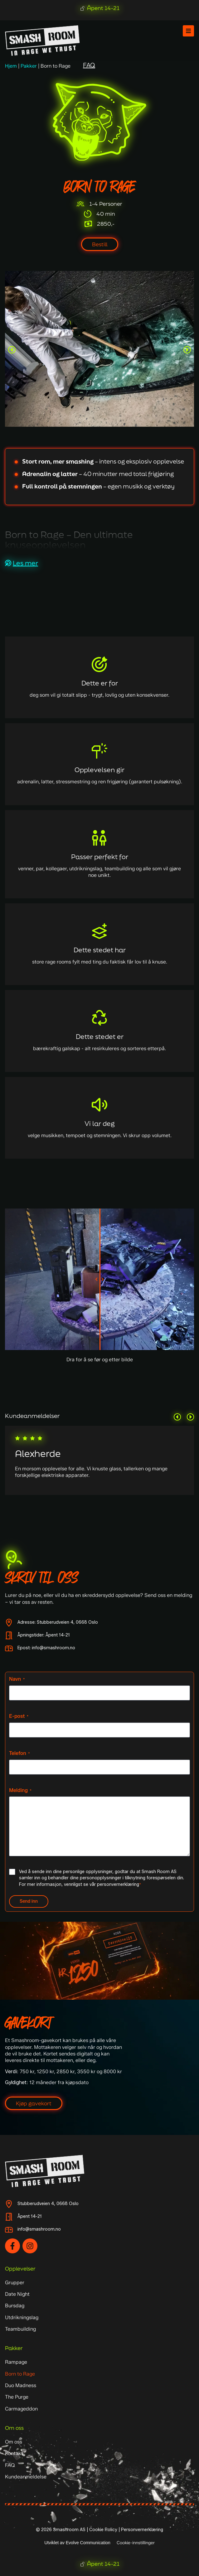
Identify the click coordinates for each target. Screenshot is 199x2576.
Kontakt (14, 2453)
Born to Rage (20, 2374)
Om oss (14, 2427)
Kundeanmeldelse (25, 2477)
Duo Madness (20, 2385)
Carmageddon (21, 2409)
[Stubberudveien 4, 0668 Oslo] (9, 2204)
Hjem (11, 66)
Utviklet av (55, 2542)
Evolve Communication (88, 2542)
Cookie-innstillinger (136, 2542)
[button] (12, 349)
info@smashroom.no (39, 2229)
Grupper (14, 2282)
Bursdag (14, 2306)
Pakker (29, 66)
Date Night (17, 2294)
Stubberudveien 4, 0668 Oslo (48, 2203)
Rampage (16, 2362)
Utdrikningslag (21, 2317)
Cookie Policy (103, 2529)
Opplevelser (20, 2268)
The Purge (16, 2397)
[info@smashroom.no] (9, 2229)
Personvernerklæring (142, 2529)
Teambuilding (20, 2329)
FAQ (10, 2465)
